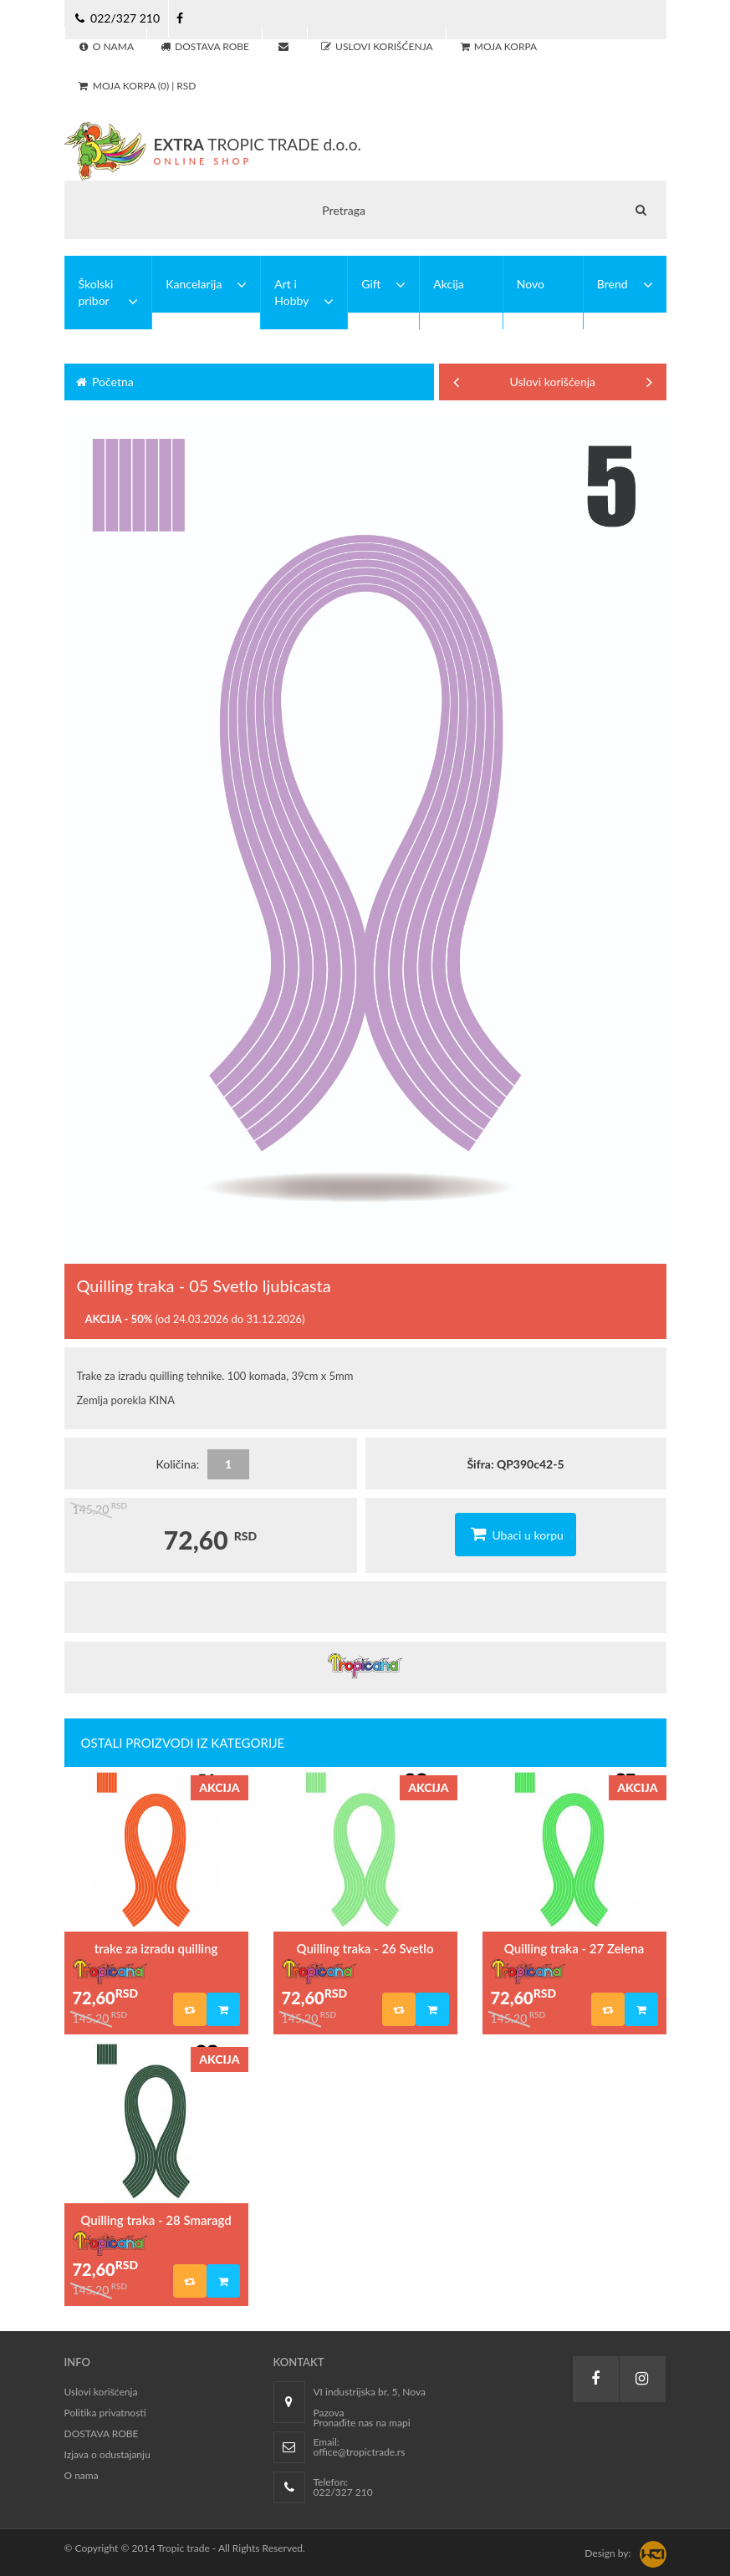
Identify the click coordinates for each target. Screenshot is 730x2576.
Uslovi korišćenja (553, 381)
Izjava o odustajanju (107, 2454)
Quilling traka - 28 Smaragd (155, 2219)
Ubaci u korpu (515, 1533)
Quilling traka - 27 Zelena (574, 1948)
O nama (81, 2475)
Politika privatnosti (105, 2412)
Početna (104, 381)
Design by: (607, 2553)
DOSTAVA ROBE (101, 2433)
